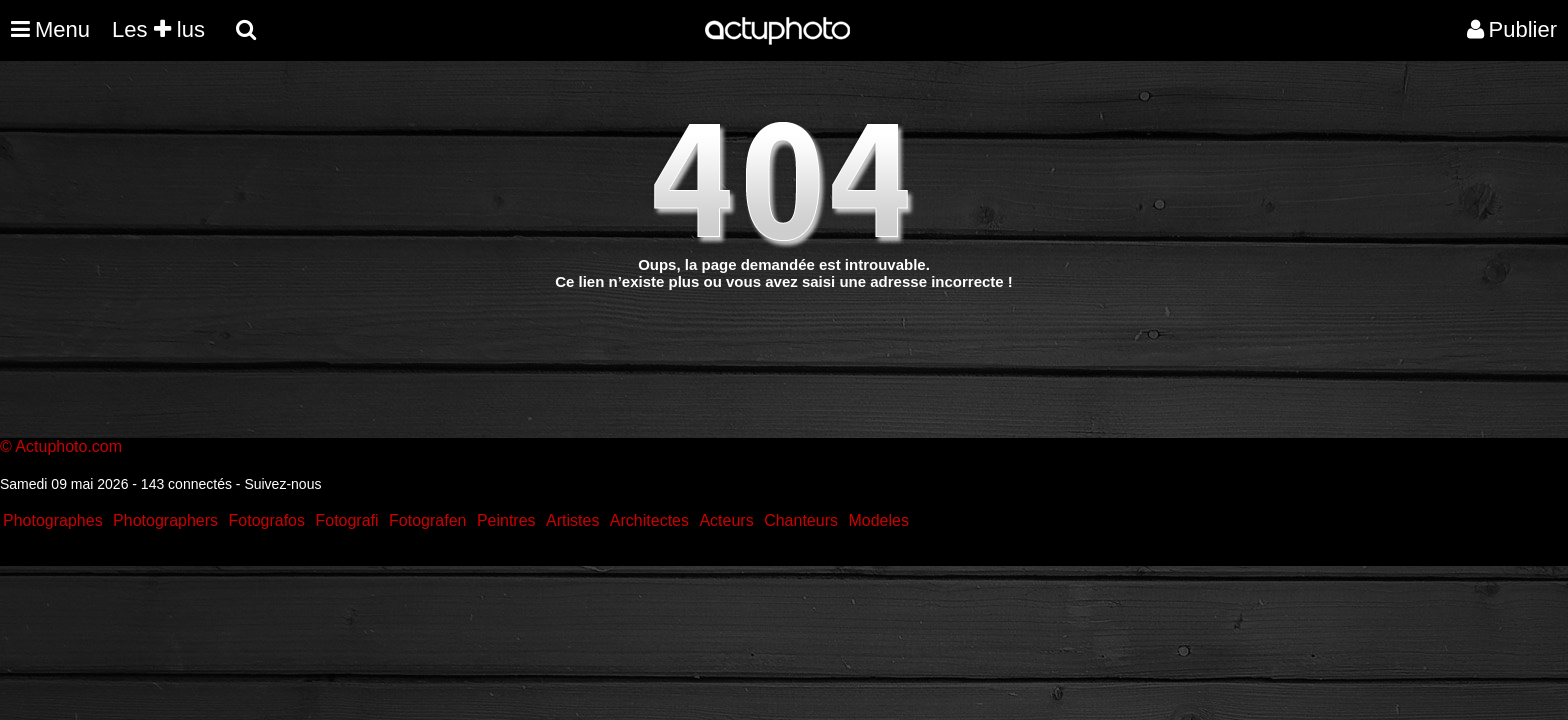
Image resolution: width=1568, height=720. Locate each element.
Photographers (165, 520)
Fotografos (267, 520)
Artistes (572, 520)
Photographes (53, 520)
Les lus (158, 29)
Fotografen (427, 520)
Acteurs (726, 520)
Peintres (506, 520)
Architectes (649, 520)
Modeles (878, 520)
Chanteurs (801, 520)
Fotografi (346, 520)
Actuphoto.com (68, 446)
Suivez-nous (282, 484)
